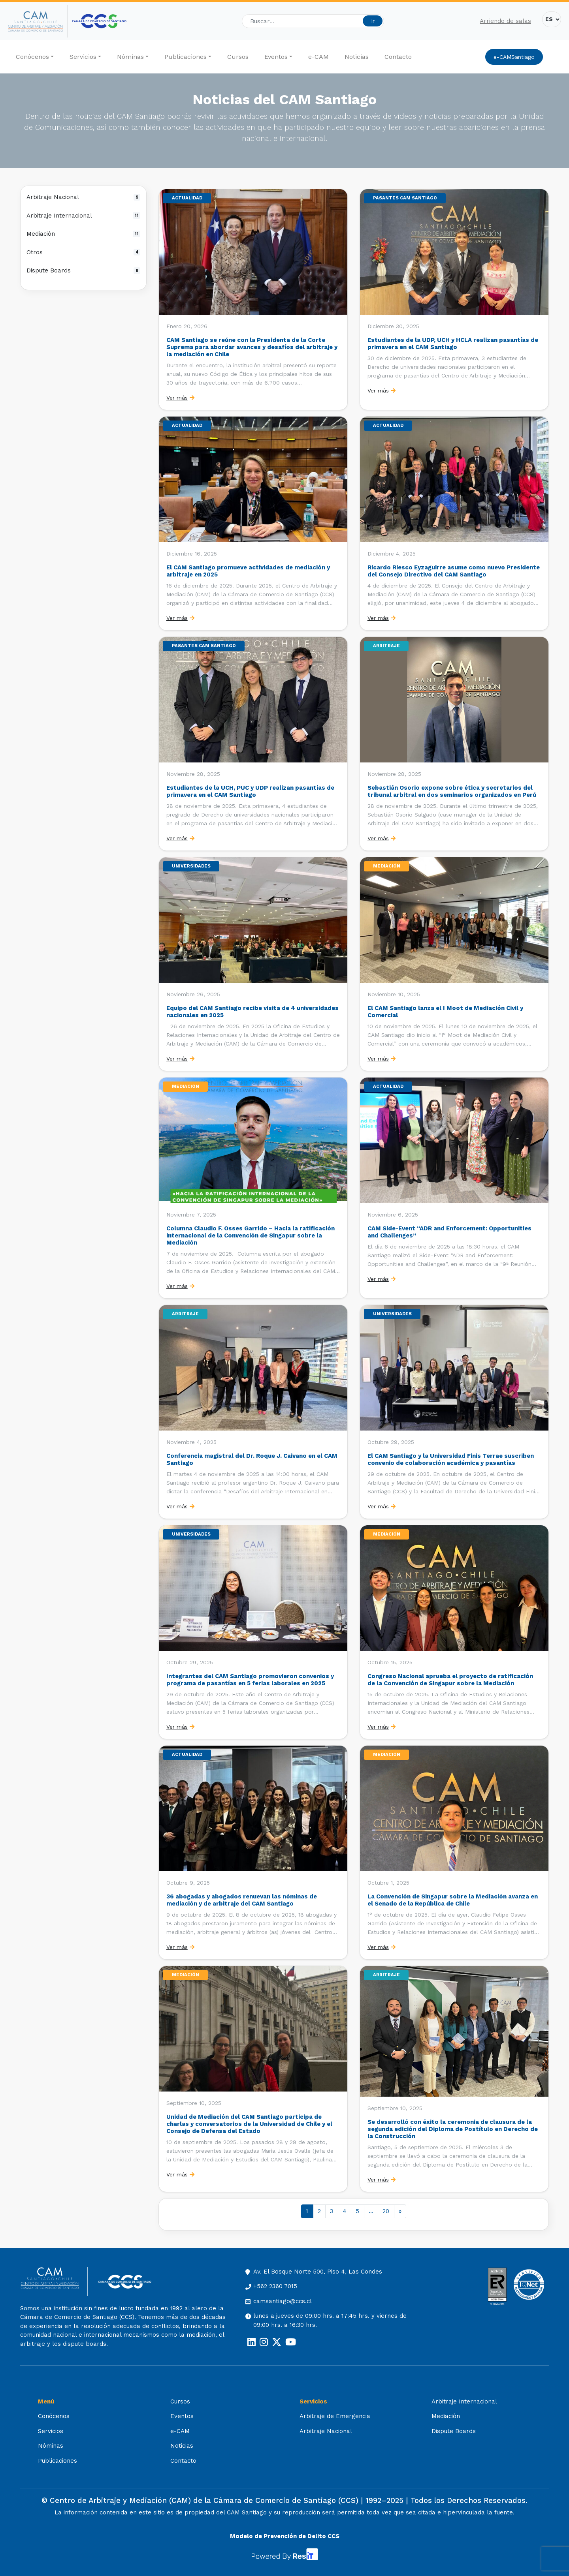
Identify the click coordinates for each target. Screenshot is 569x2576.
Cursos (238, 56)
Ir (373, 21)
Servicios (83, 56)
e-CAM (318, 56)
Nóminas (130, 56)
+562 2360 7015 (275, 2286)
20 (385, 2211)
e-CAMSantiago (514, 57)
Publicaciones (185, 56)
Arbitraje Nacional (83, 197)
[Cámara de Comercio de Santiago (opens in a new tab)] (99, 21)
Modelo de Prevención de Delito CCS (284, 2536)
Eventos (276, 56)
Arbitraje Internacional (83, 215)
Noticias (357, 56)
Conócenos (32, 56)
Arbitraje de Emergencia (335, 2416)
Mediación (83, 233)
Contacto (398, 56)
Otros (83, 252)
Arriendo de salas (505, 20)
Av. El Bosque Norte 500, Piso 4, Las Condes (317, 2271)
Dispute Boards (83, 270)
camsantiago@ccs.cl (282, 2301)
